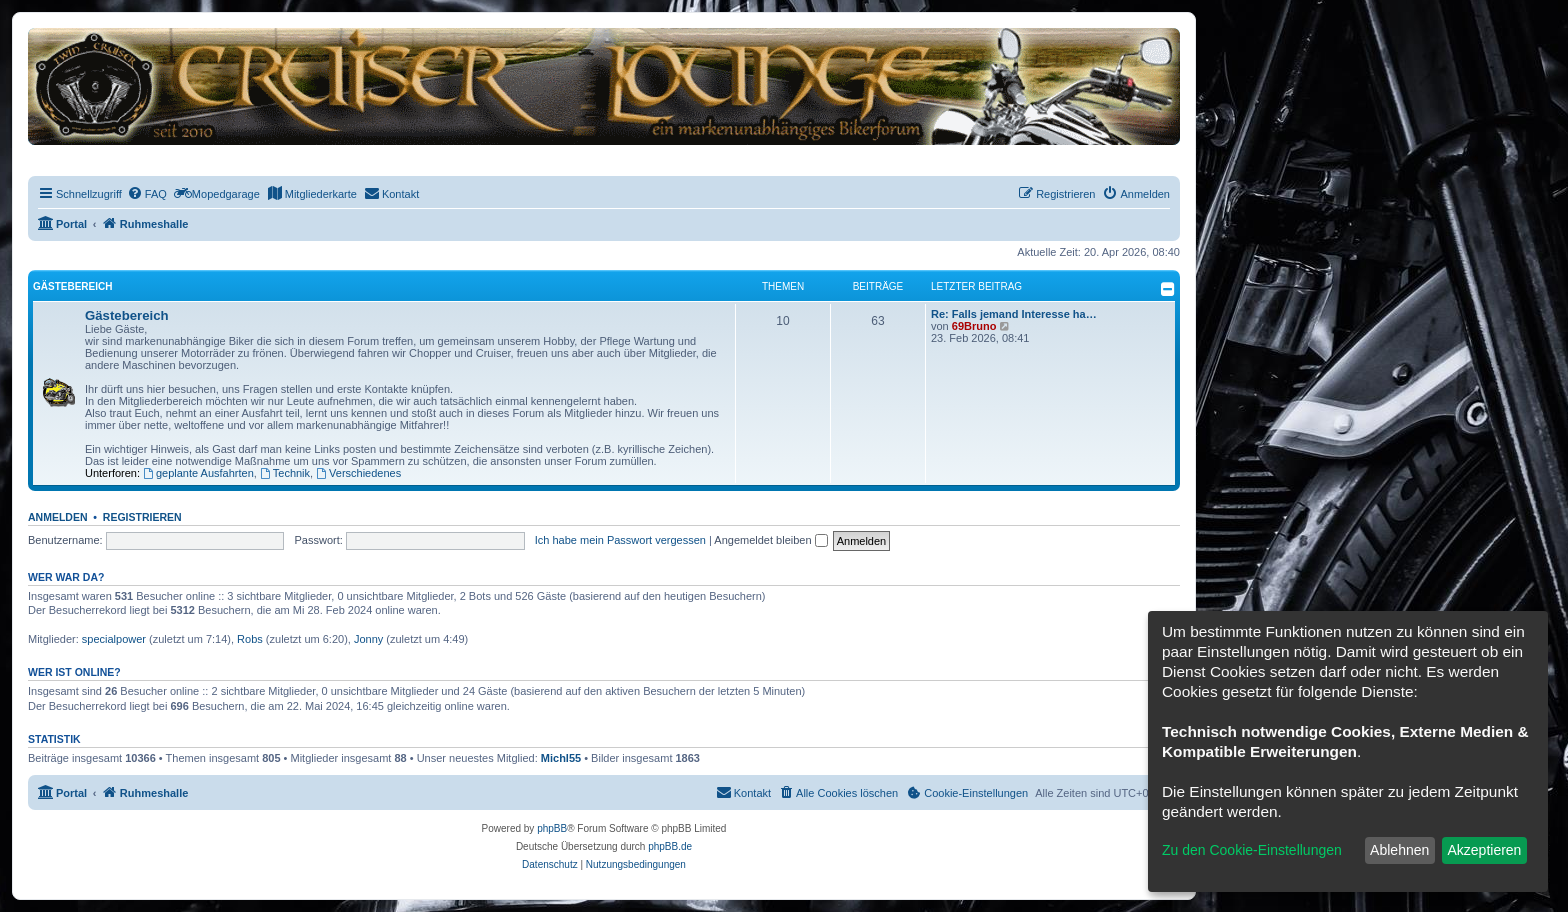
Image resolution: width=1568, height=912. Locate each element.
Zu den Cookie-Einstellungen (1252, 850)
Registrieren (142, 517)
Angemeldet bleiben (770, 540)
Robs (250, 639)
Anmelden (58, 517)
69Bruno (974, 326)
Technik (285, 473)
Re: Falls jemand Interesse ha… (1014, 314)
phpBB (552, 828)
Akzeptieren (1484, 850)
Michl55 (561, 758)
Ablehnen (1399, 850)
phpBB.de (670, 846)
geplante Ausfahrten (198, 473)
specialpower (114, 639)
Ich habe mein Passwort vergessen (620, 540)
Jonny (368, 639)
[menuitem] (147, 194)
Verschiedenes (358, 473)
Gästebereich (72, 286)
